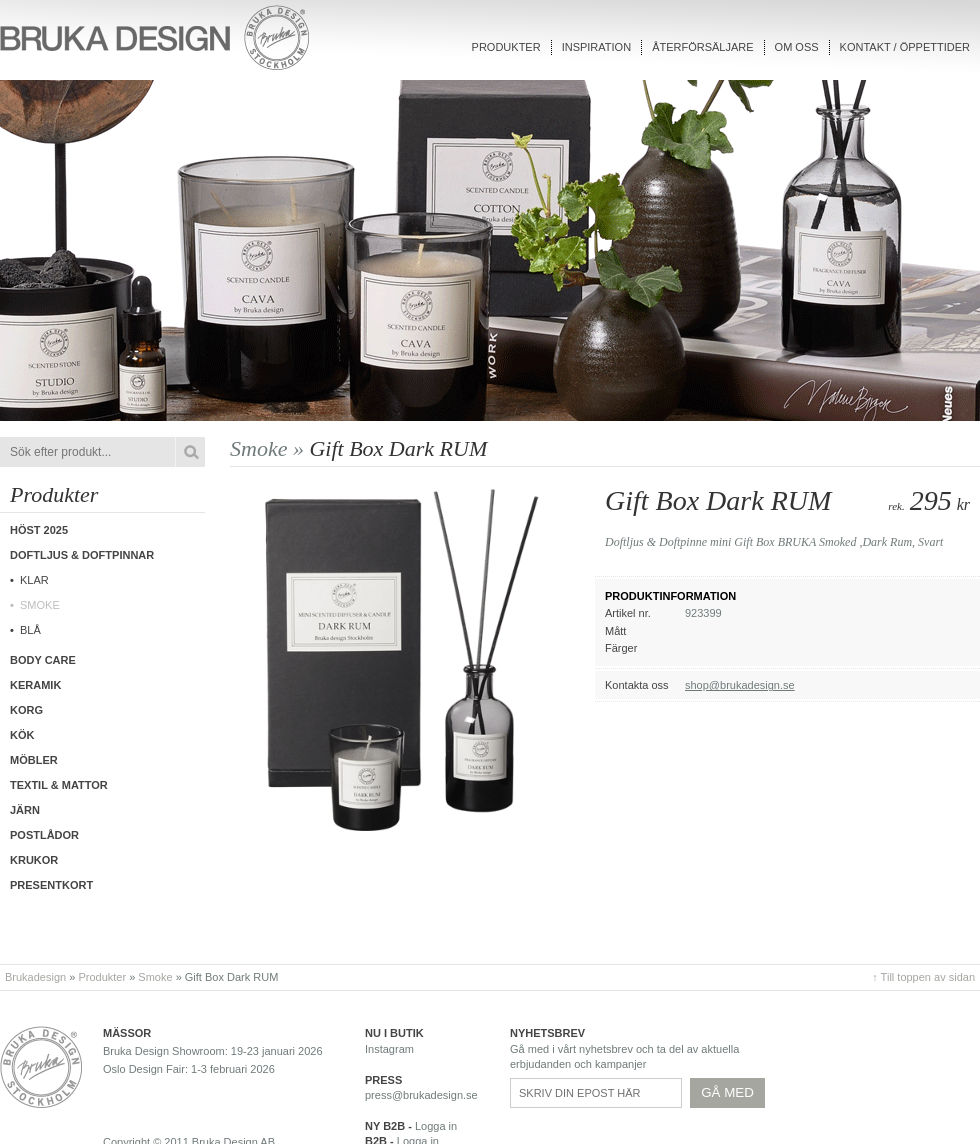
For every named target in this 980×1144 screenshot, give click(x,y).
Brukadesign (35, 977)
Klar (34, 580)
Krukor (34, 860)
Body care (43, 660)
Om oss (797, 47)
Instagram (389, 1049)
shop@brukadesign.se (740, 685)
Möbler (34, 760)
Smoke (40, 605)
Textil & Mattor (59, 785)
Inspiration (596, 47)
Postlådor (44, 835)
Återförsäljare (702, 47)
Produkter (506, 47)
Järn (25, 810)
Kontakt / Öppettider (905, 47)
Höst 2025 (39, 530)
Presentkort (51, 885)
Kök (22, 735)
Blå (30, 630)
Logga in (436, 1126)
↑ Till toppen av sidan (923, 977)
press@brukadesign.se (421, 1095)
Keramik (35, 685)
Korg (26, 710)
